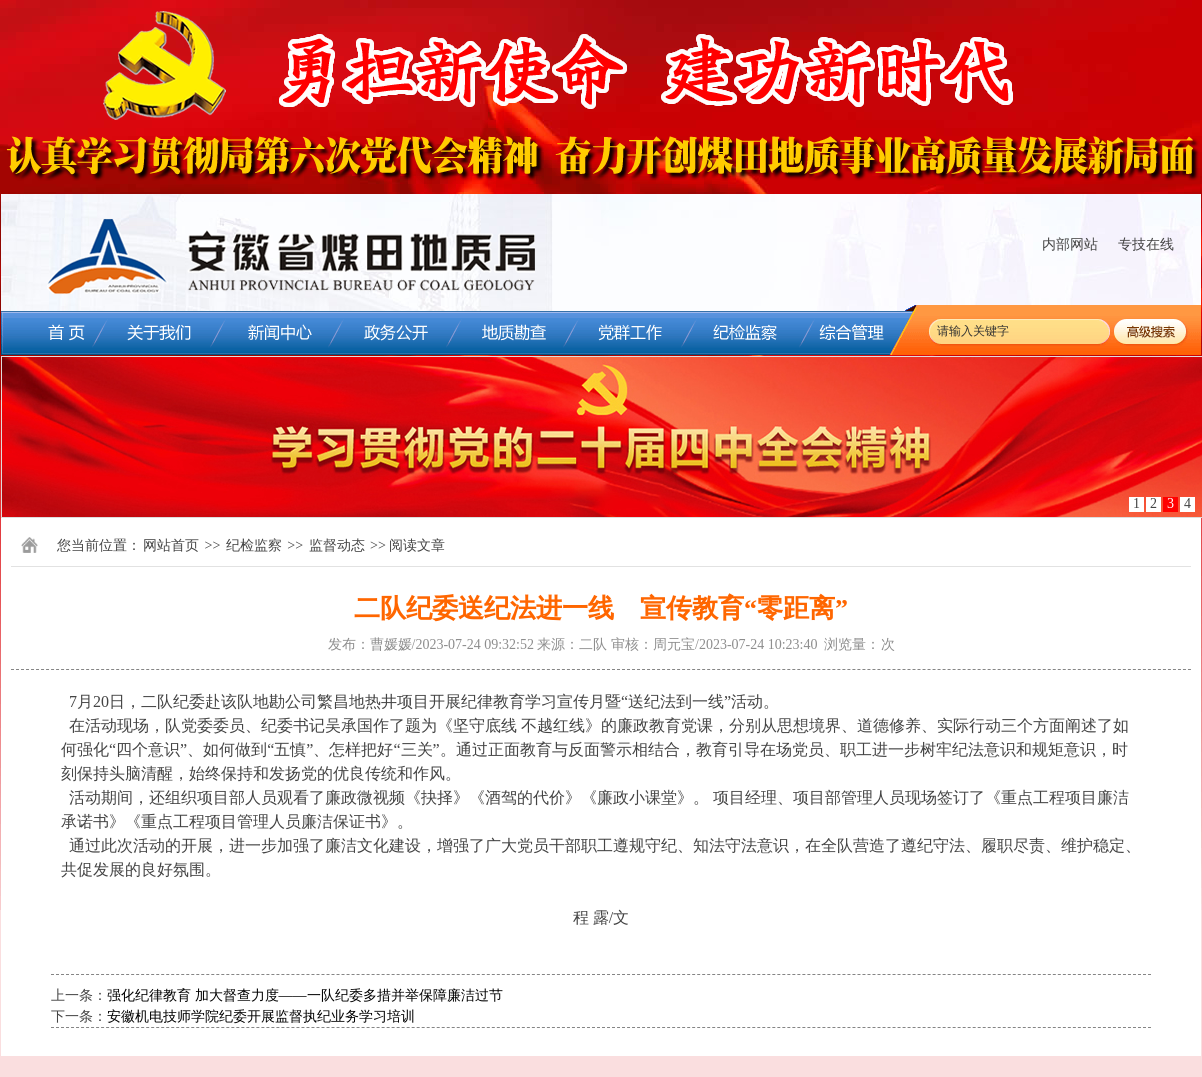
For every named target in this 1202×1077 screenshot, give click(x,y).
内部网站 (1070, 244)
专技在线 (1146, 244)
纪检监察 (254, 545)
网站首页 (171, 545)
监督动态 (337, 545)
